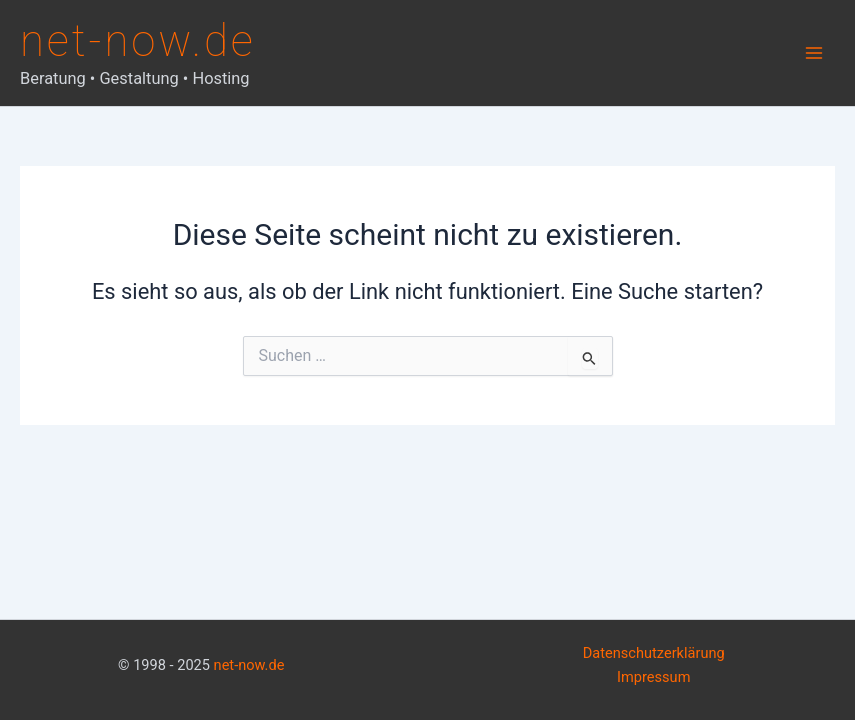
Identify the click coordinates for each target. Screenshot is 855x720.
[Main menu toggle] (814, 53)
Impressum (653, 677)
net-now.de (138, 41)
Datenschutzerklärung (654, 653)
